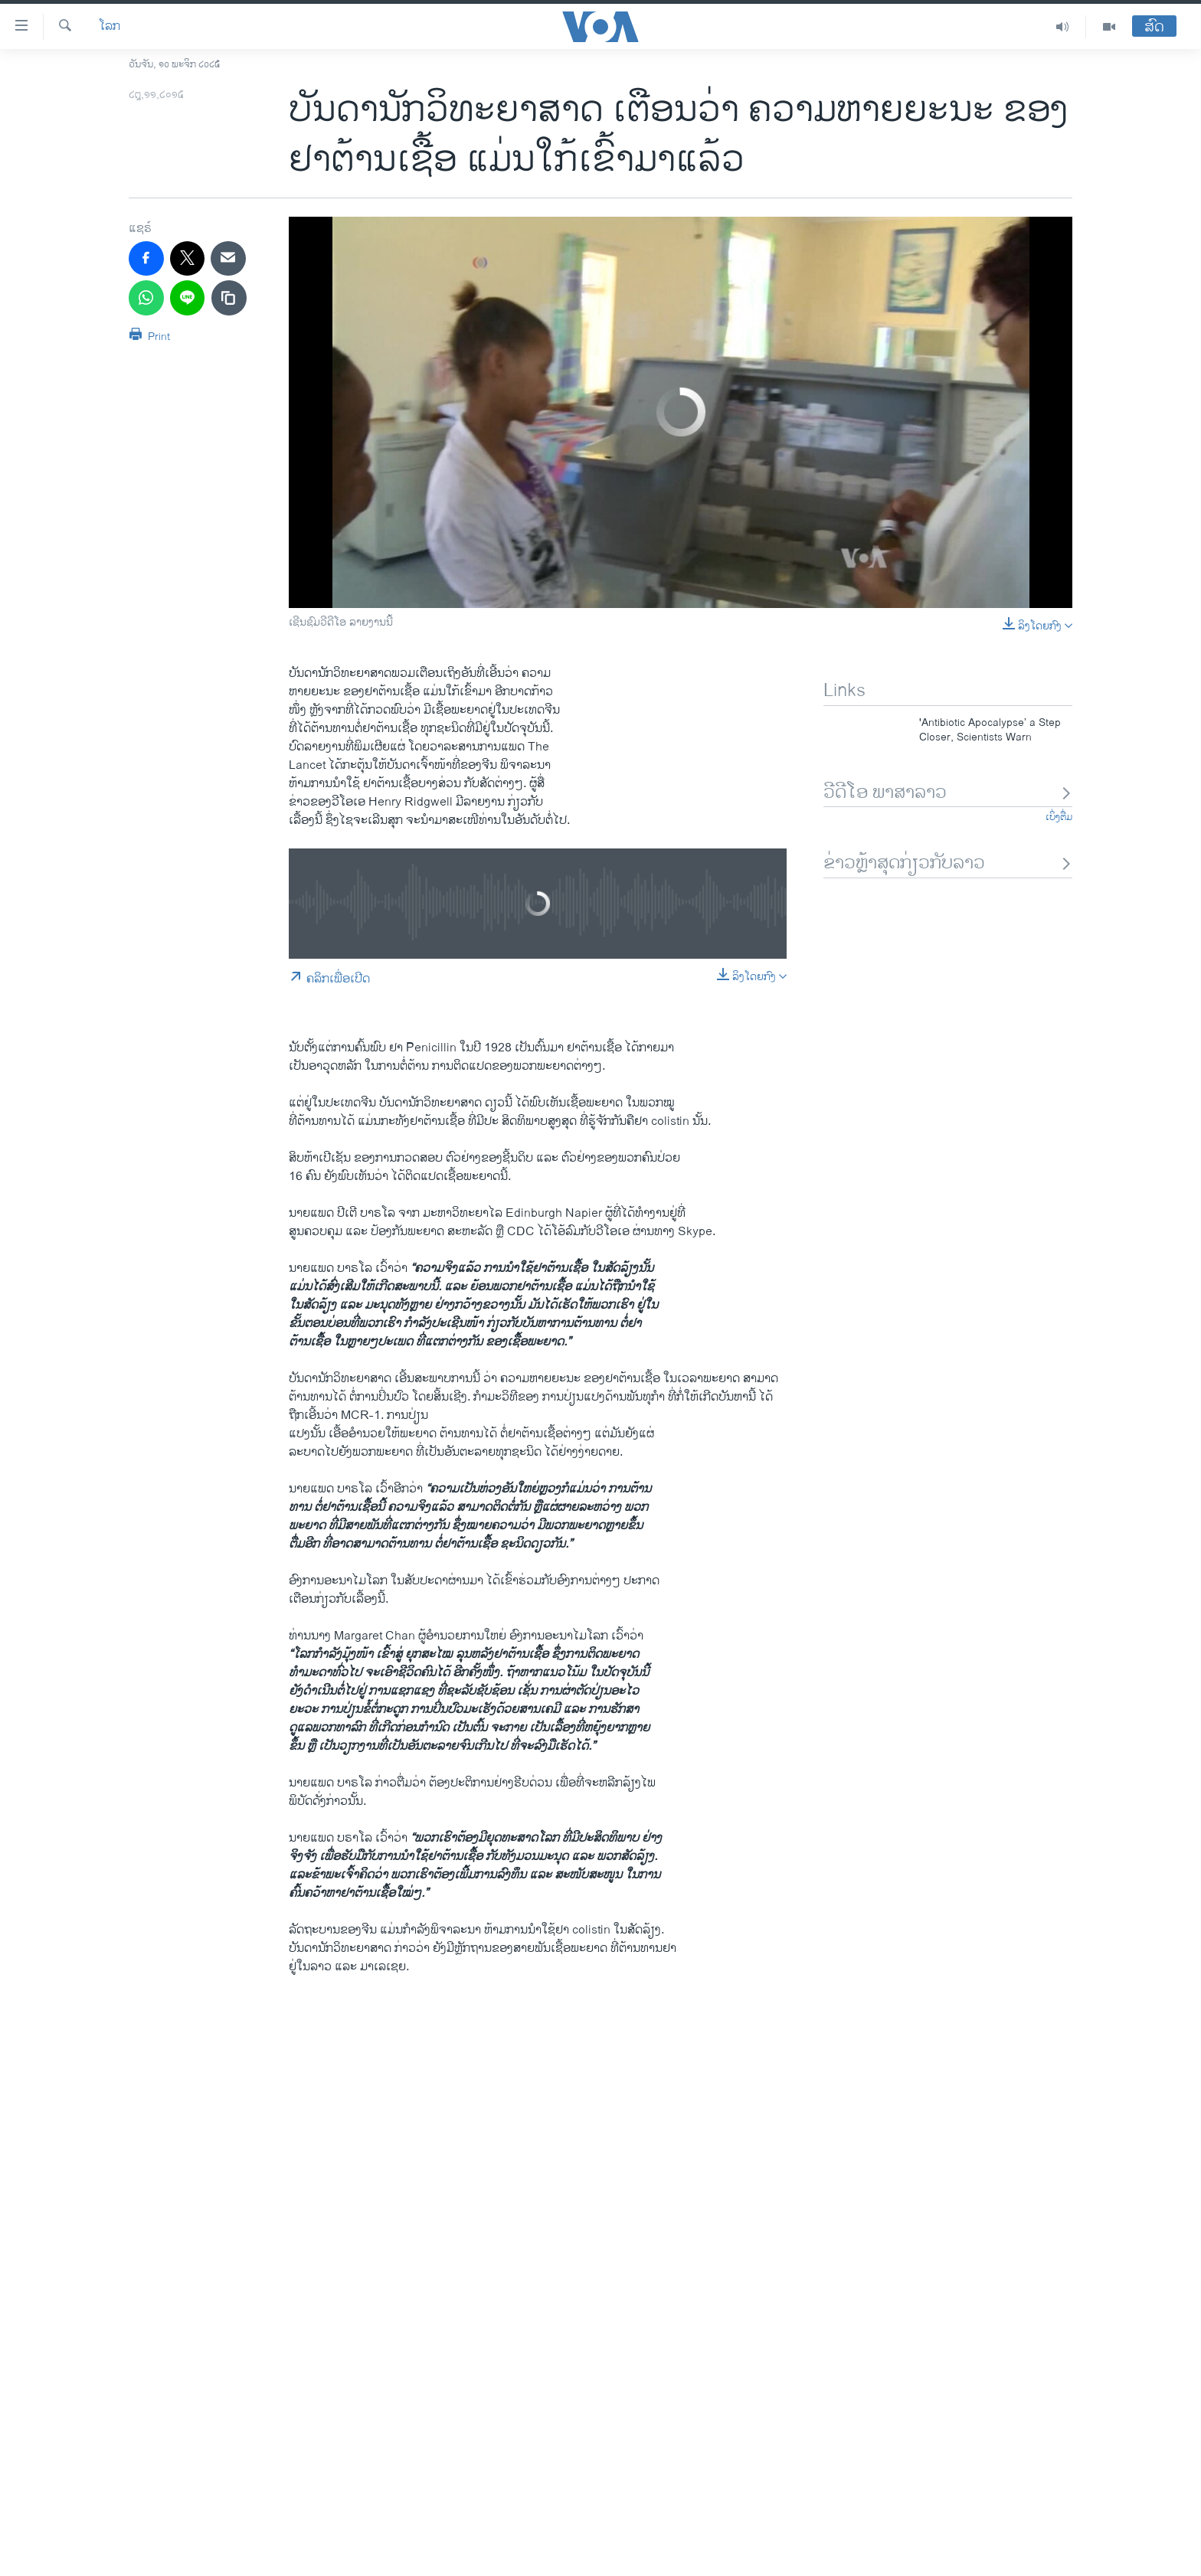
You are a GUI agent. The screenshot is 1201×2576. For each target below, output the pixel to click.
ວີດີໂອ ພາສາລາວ (947, 793)
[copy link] (229, 297)
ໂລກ (109, 27)
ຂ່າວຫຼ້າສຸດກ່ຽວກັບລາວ (947, 863)
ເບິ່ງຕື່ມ (1059, 817)
